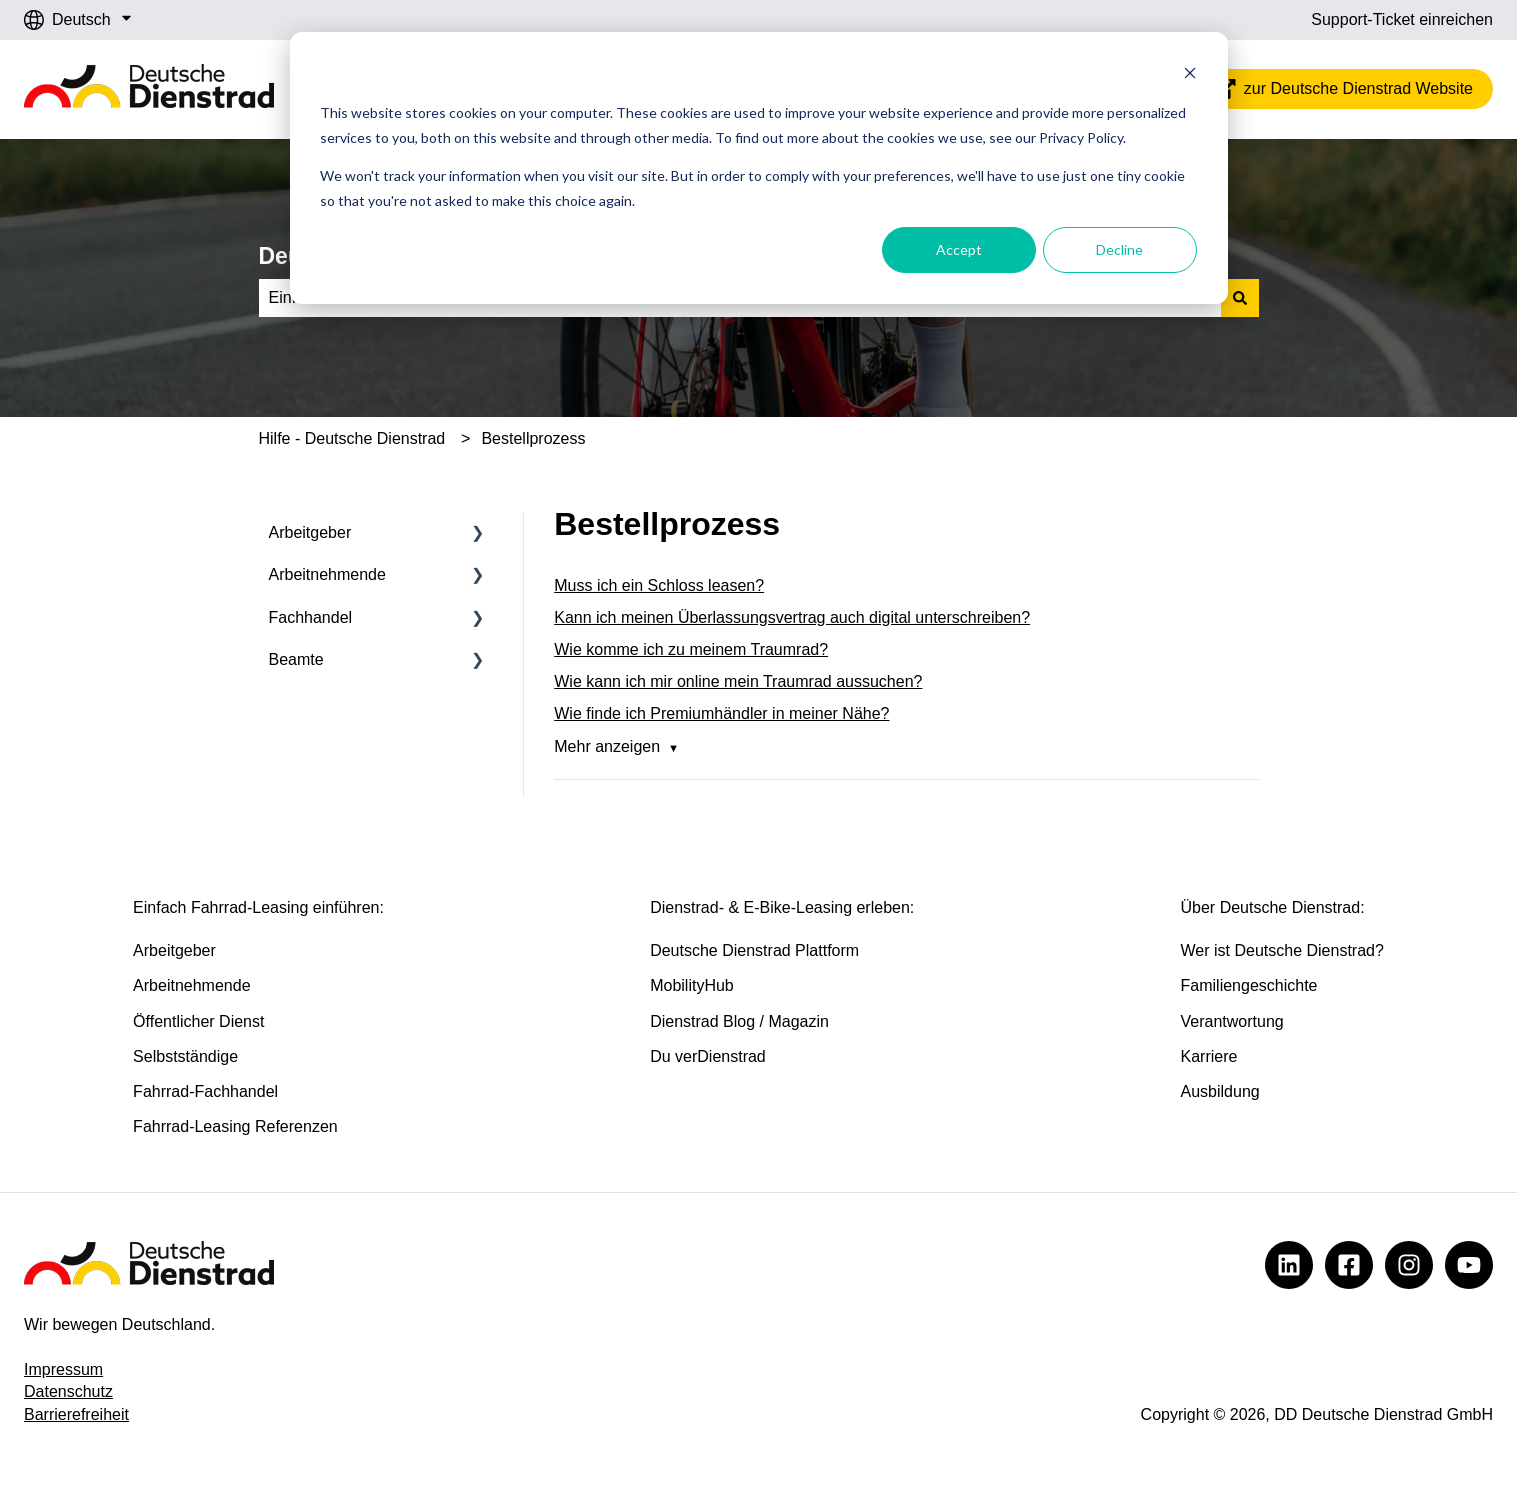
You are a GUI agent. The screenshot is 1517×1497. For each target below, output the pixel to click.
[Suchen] (1240, 298)
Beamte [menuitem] (296, 659)
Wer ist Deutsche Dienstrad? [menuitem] (1282, 950)
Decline (1119, 249)
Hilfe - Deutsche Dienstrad (352, 438)
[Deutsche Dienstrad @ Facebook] (1349, 1265)
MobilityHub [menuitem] (692, 985)
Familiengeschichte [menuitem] (1249, 985)
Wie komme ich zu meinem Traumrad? (691, 649)
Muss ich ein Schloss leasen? (659, 585)
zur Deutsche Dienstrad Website (1343, 89)
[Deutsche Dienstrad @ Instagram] (1409, 1265)
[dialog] (759, 168)
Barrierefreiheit (76, 1414)
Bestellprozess (533, 438)
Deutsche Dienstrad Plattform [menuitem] (754, 950)
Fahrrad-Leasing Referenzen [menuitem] (235, 1126)
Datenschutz (68, 1391)
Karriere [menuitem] (1209, 1056)
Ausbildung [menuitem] (1220, 1091)
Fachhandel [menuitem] (311, 617)
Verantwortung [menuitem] (1232, 1021)
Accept (959, 249)
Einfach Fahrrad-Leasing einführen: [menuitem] (258, 907)
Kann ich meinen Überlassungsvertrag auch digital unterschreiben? (792, 617)
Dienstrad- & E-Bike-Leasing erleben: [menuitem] (782, 907)
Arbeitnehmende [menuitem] (327, 574)
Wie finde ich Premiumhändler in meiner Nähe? (721, 713)
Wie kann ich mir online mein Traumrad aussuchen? (738, 681)
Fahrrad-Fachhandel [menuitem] (205, 1091)
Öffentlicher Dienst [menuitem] (198, 1021)
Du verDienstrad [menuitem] (708, 1056)
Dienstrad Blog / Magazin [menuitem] (739, 1021)
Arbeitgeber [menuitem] (310, 532)
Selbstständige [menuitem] (185, 1056)
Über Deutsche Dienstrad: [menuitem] (1273, 907)
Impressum (63, 1369)
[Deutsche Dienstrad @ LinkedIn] (1289, 1265)
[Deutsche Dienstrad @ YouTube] (1469, 1265)
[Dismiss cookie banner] (1190, 75)
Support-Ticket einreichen (1402, 19)
